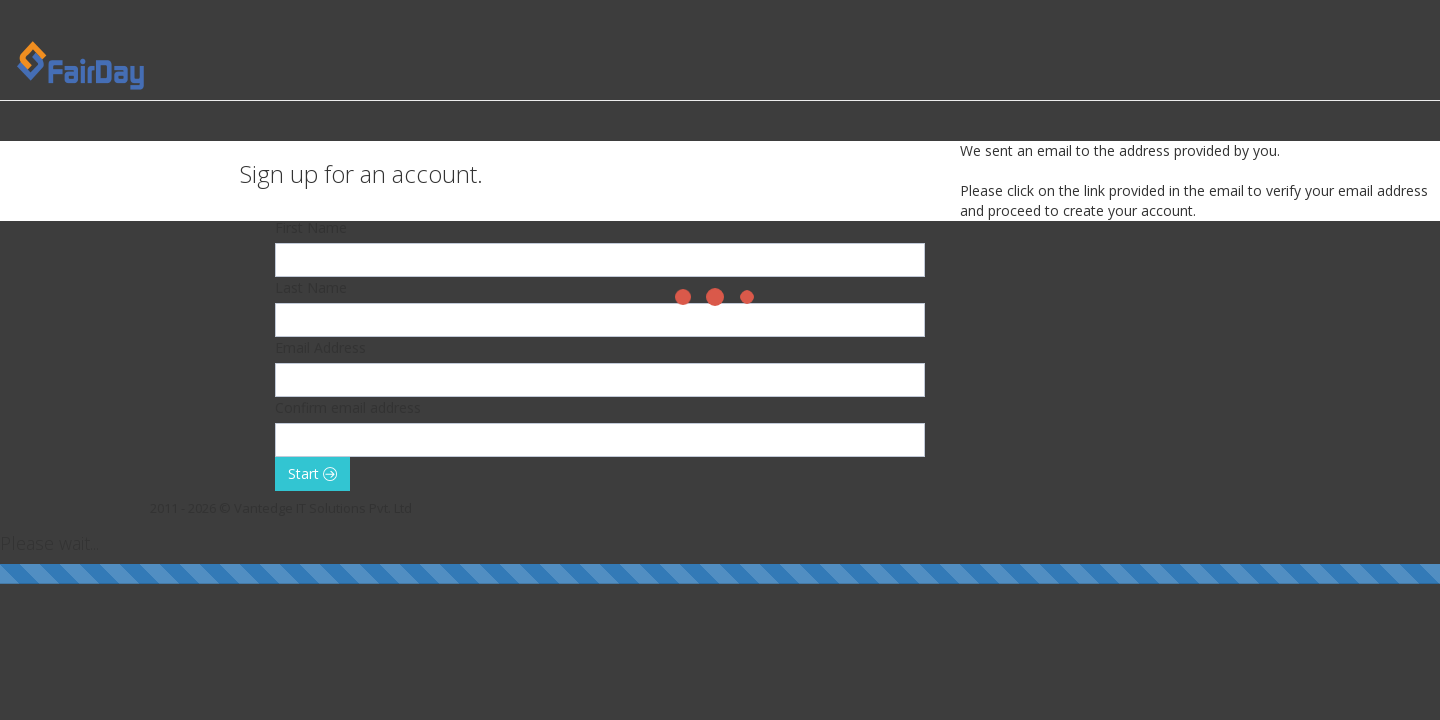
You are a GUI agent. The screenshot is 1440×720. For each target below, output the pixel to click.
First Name (311, 227)
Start (312, 473)
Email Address (320, 347)
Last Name (311, 287)
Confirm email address (348, 407)
